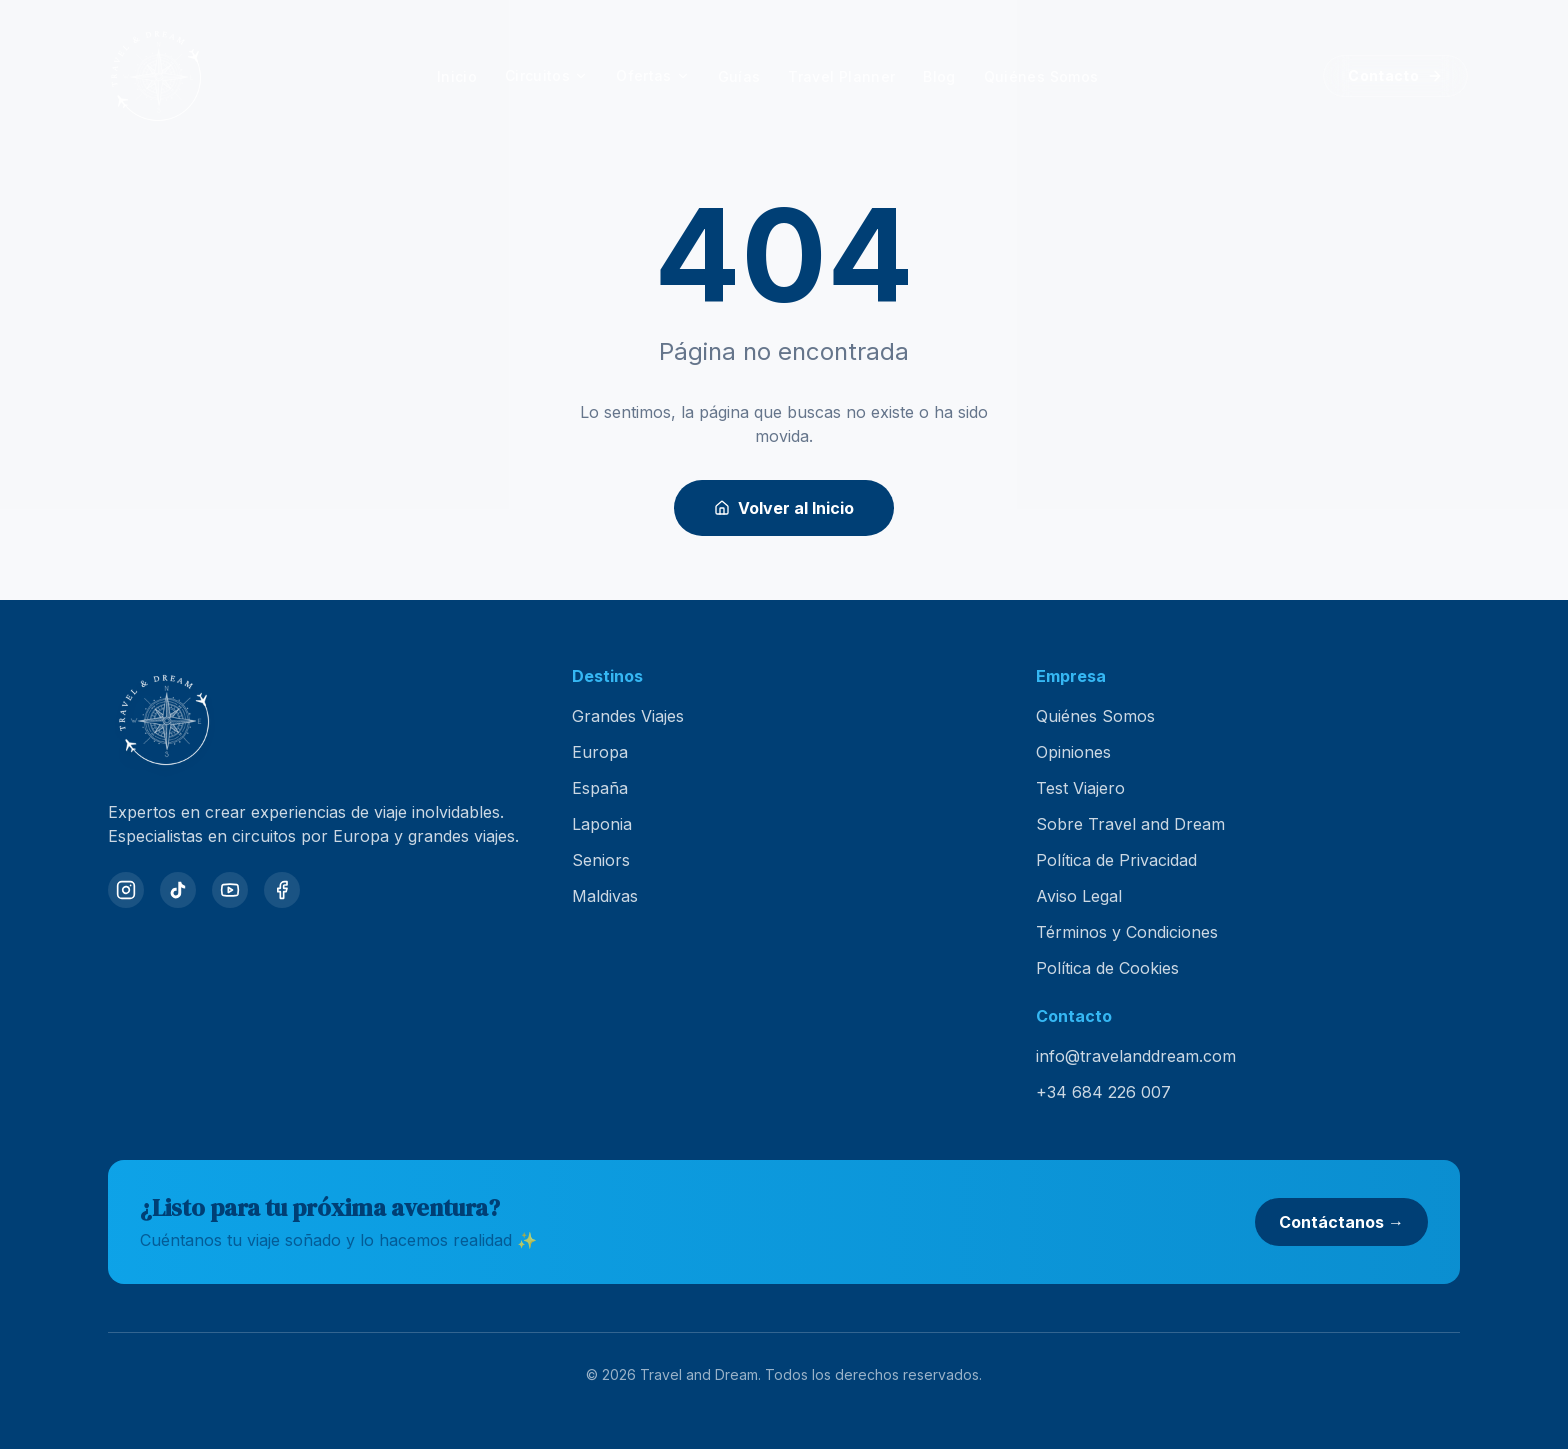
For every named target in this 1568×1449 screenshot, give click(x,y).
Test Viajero (1080, 788)
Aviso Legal (1079, 896)
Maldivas (605, 896)
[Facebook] (282, 890)
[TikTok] (178, 890)
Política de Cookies (1107, 968)
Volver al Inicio (784, 508)
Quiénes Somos (1095, 716)
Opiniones (1073, 752)
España (600, 788)
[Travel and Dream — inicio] (156, 76)
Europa (600, 752)
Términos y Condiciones (1127, 932)
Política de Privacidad (1116, 860)
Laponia (602, 824)
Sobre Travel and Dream (1130, 824)
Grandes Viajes (628, 716)
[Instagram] (126, 890)
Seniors (601, 860)
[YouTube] (230, 890)
